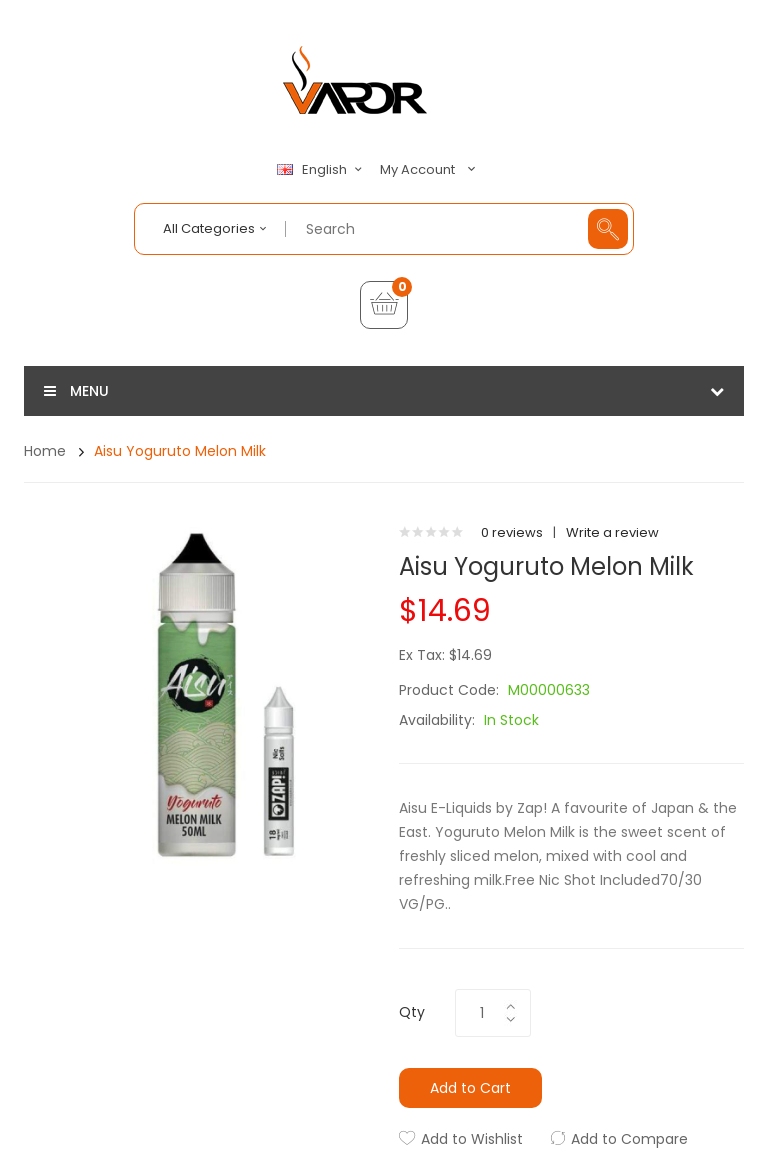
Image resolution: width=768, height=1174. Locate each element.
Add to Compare (629, 1139)
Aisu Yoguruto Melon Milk (180, 451)
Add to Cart (470, 1088)
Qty (412, 1012)
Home (45, 451)
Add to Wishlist (472, 1139)
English (322, 170)
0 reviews (512, 532)
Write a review (612, 532)
